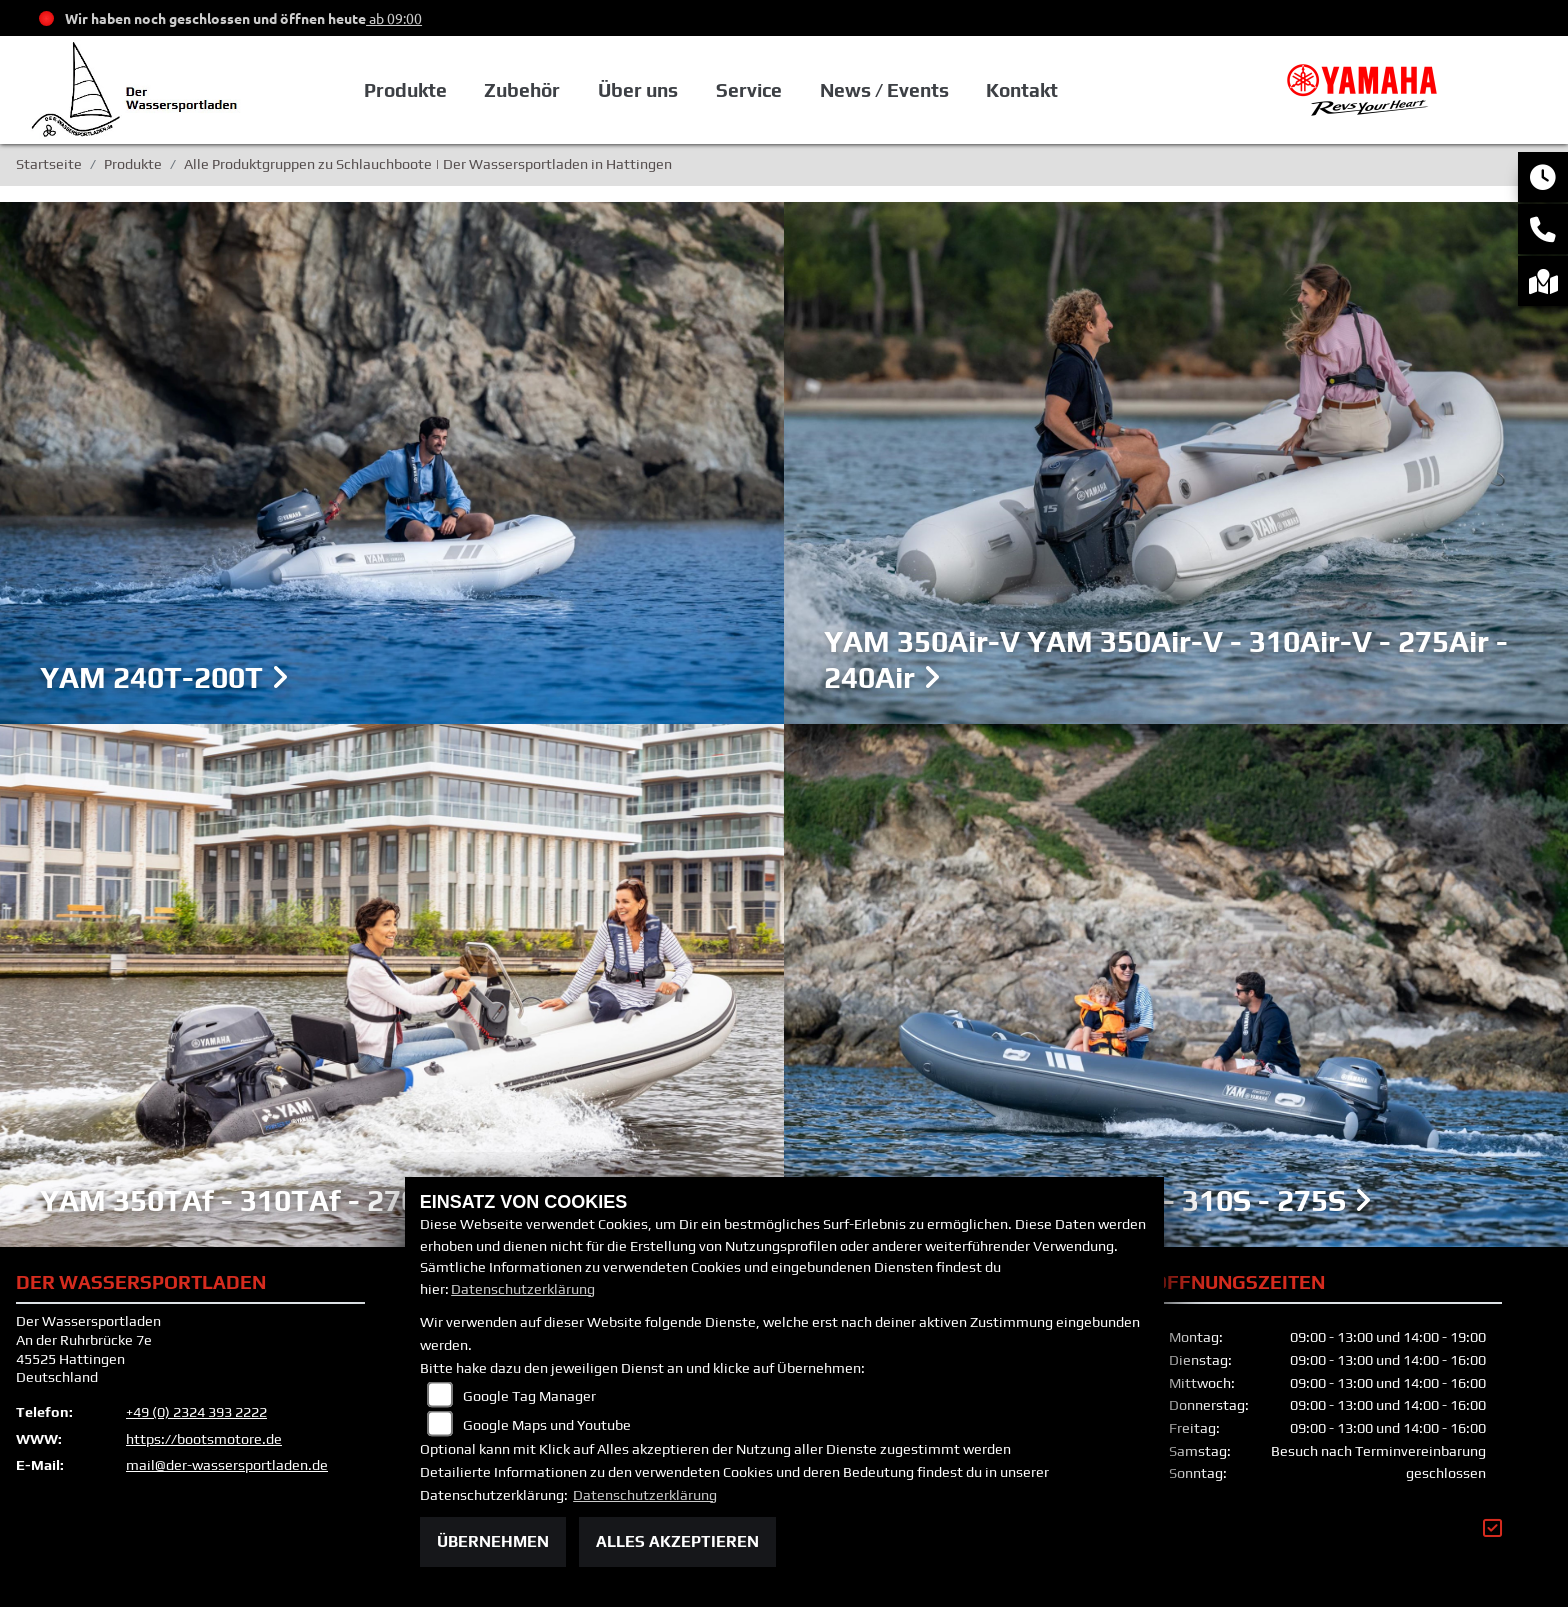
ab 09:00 (394, 18)
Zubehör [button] (522, 90)
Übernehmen (493, 1541)
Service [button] (749, 90)
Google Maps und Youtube (547, 1425)
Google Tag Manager (529, 1396)
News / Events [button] (884, 90)
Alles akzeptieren (677, 1541)
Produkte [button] (405, 90)
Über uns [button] (638, 90)
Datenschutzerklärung (523, 1289)
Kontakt (1022, 90)
